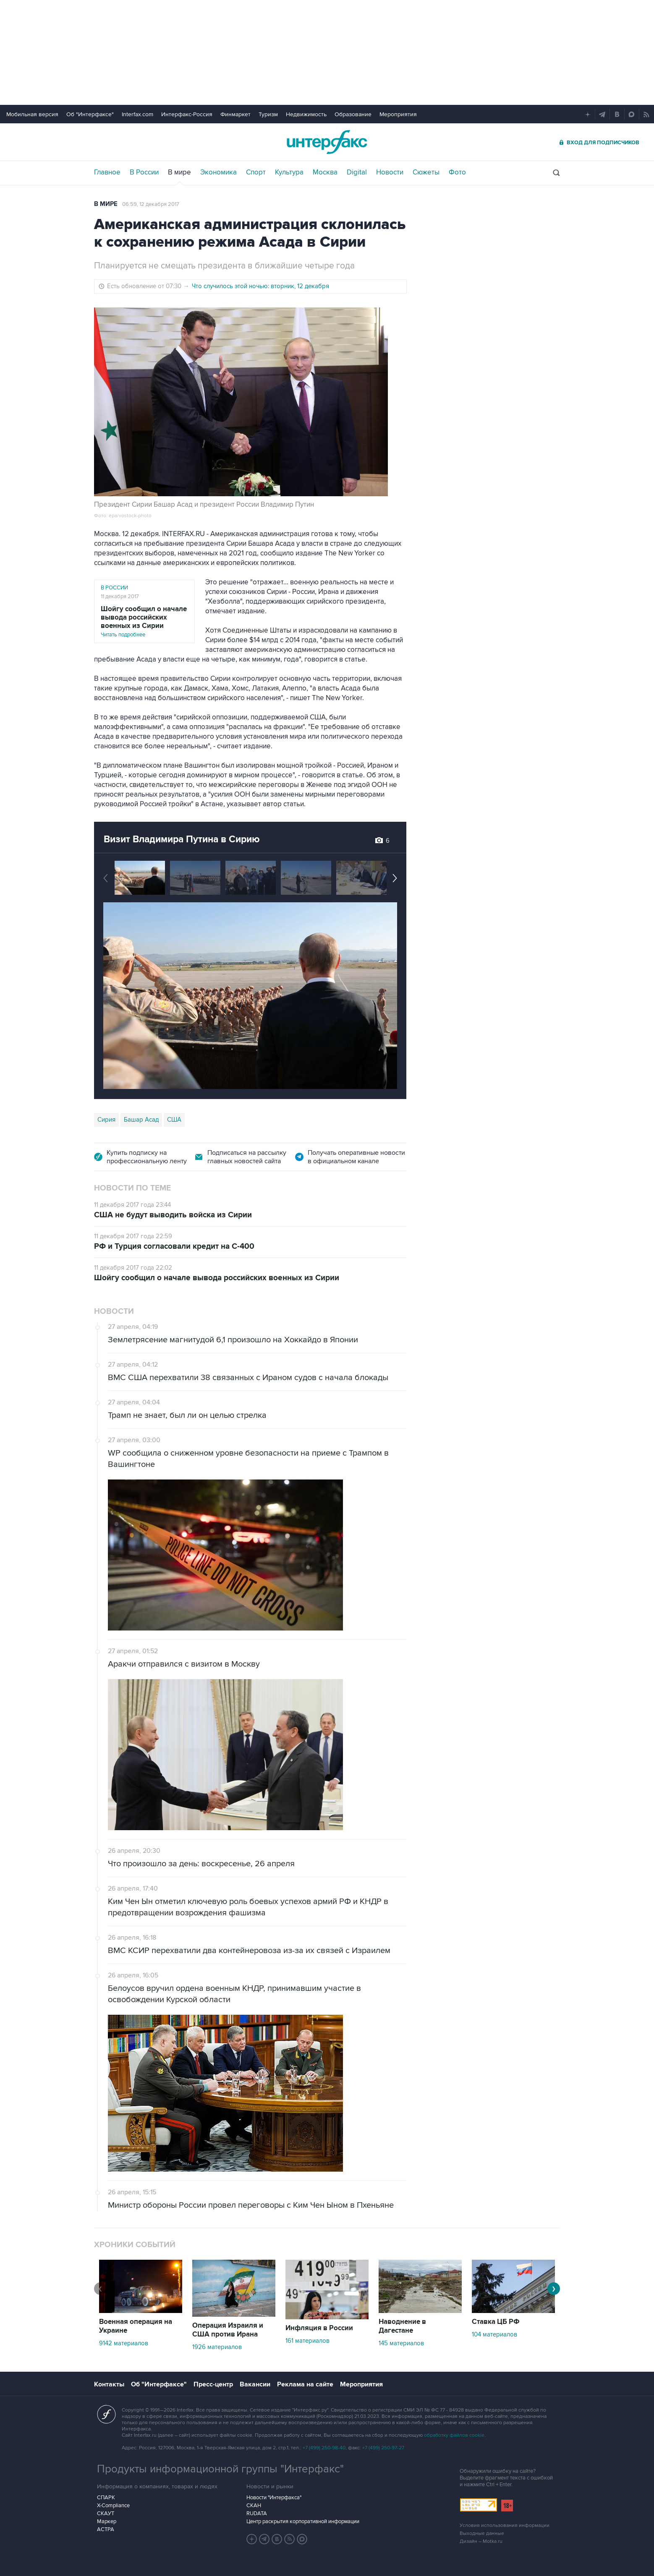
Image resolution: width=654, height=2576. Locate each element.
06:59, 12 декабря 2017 (150, 204)
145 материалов (401, 2343)
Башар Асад (141, 1119)
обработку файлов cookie (454, 2435)
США (174, 1119)
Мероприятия (398, 114)
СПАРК (106, 2497)
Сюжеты (426, 172)
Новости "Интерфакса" (273, 2497)
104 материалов (494, 2334)
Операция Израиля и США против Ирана (227, 2330)
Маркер (106, 2521)
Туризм (268, 114)
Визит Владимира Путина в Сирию (182, 839)
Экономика (218, 172)
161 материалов (307, 2340)
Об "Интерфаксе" (90, 114)
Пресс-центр (213, 2384)
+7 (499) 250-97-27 (383, 2448)
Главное (107, 172)
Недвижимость (306, 114)
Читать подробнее (144, 621)
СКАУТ (105, 2513)
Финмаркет (235, 114)
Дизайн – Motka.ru (481, 2541)
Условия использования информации (504, 2525)
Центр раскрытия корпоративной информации (302, 2521)
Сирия (106, 1119)
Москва (325, 172)
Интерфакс (327, 142)
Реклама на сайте (305, 2384)
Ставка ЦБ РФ (496, 2322)
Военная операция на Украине (135, 2326)
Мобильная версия (32, 114)
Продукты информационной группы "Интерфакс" (220, 2469)
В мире (179, 172)
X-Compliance (113, 2505)
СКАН (253, 2505)
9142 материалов (123, 2343)
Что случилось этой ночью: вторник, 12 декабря (260, 286)
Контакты (109, 2384)
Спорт (256, 172)
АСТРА (105, 2529)
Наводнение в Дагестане (402, 2326)
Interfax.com (137, 114)
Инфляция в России (319, 2328)
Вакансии (255, 2384)
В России (144, 172)
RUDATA (256, 2513)
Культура (289, 172)
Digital (357, 172)
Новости (389, 172)
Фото (457, 172)
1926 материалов (217, 2347)
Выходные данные (482, 2533)
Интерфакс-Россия (186, 114)
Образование (353, 114)
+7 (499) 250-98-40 (324, 2448)
